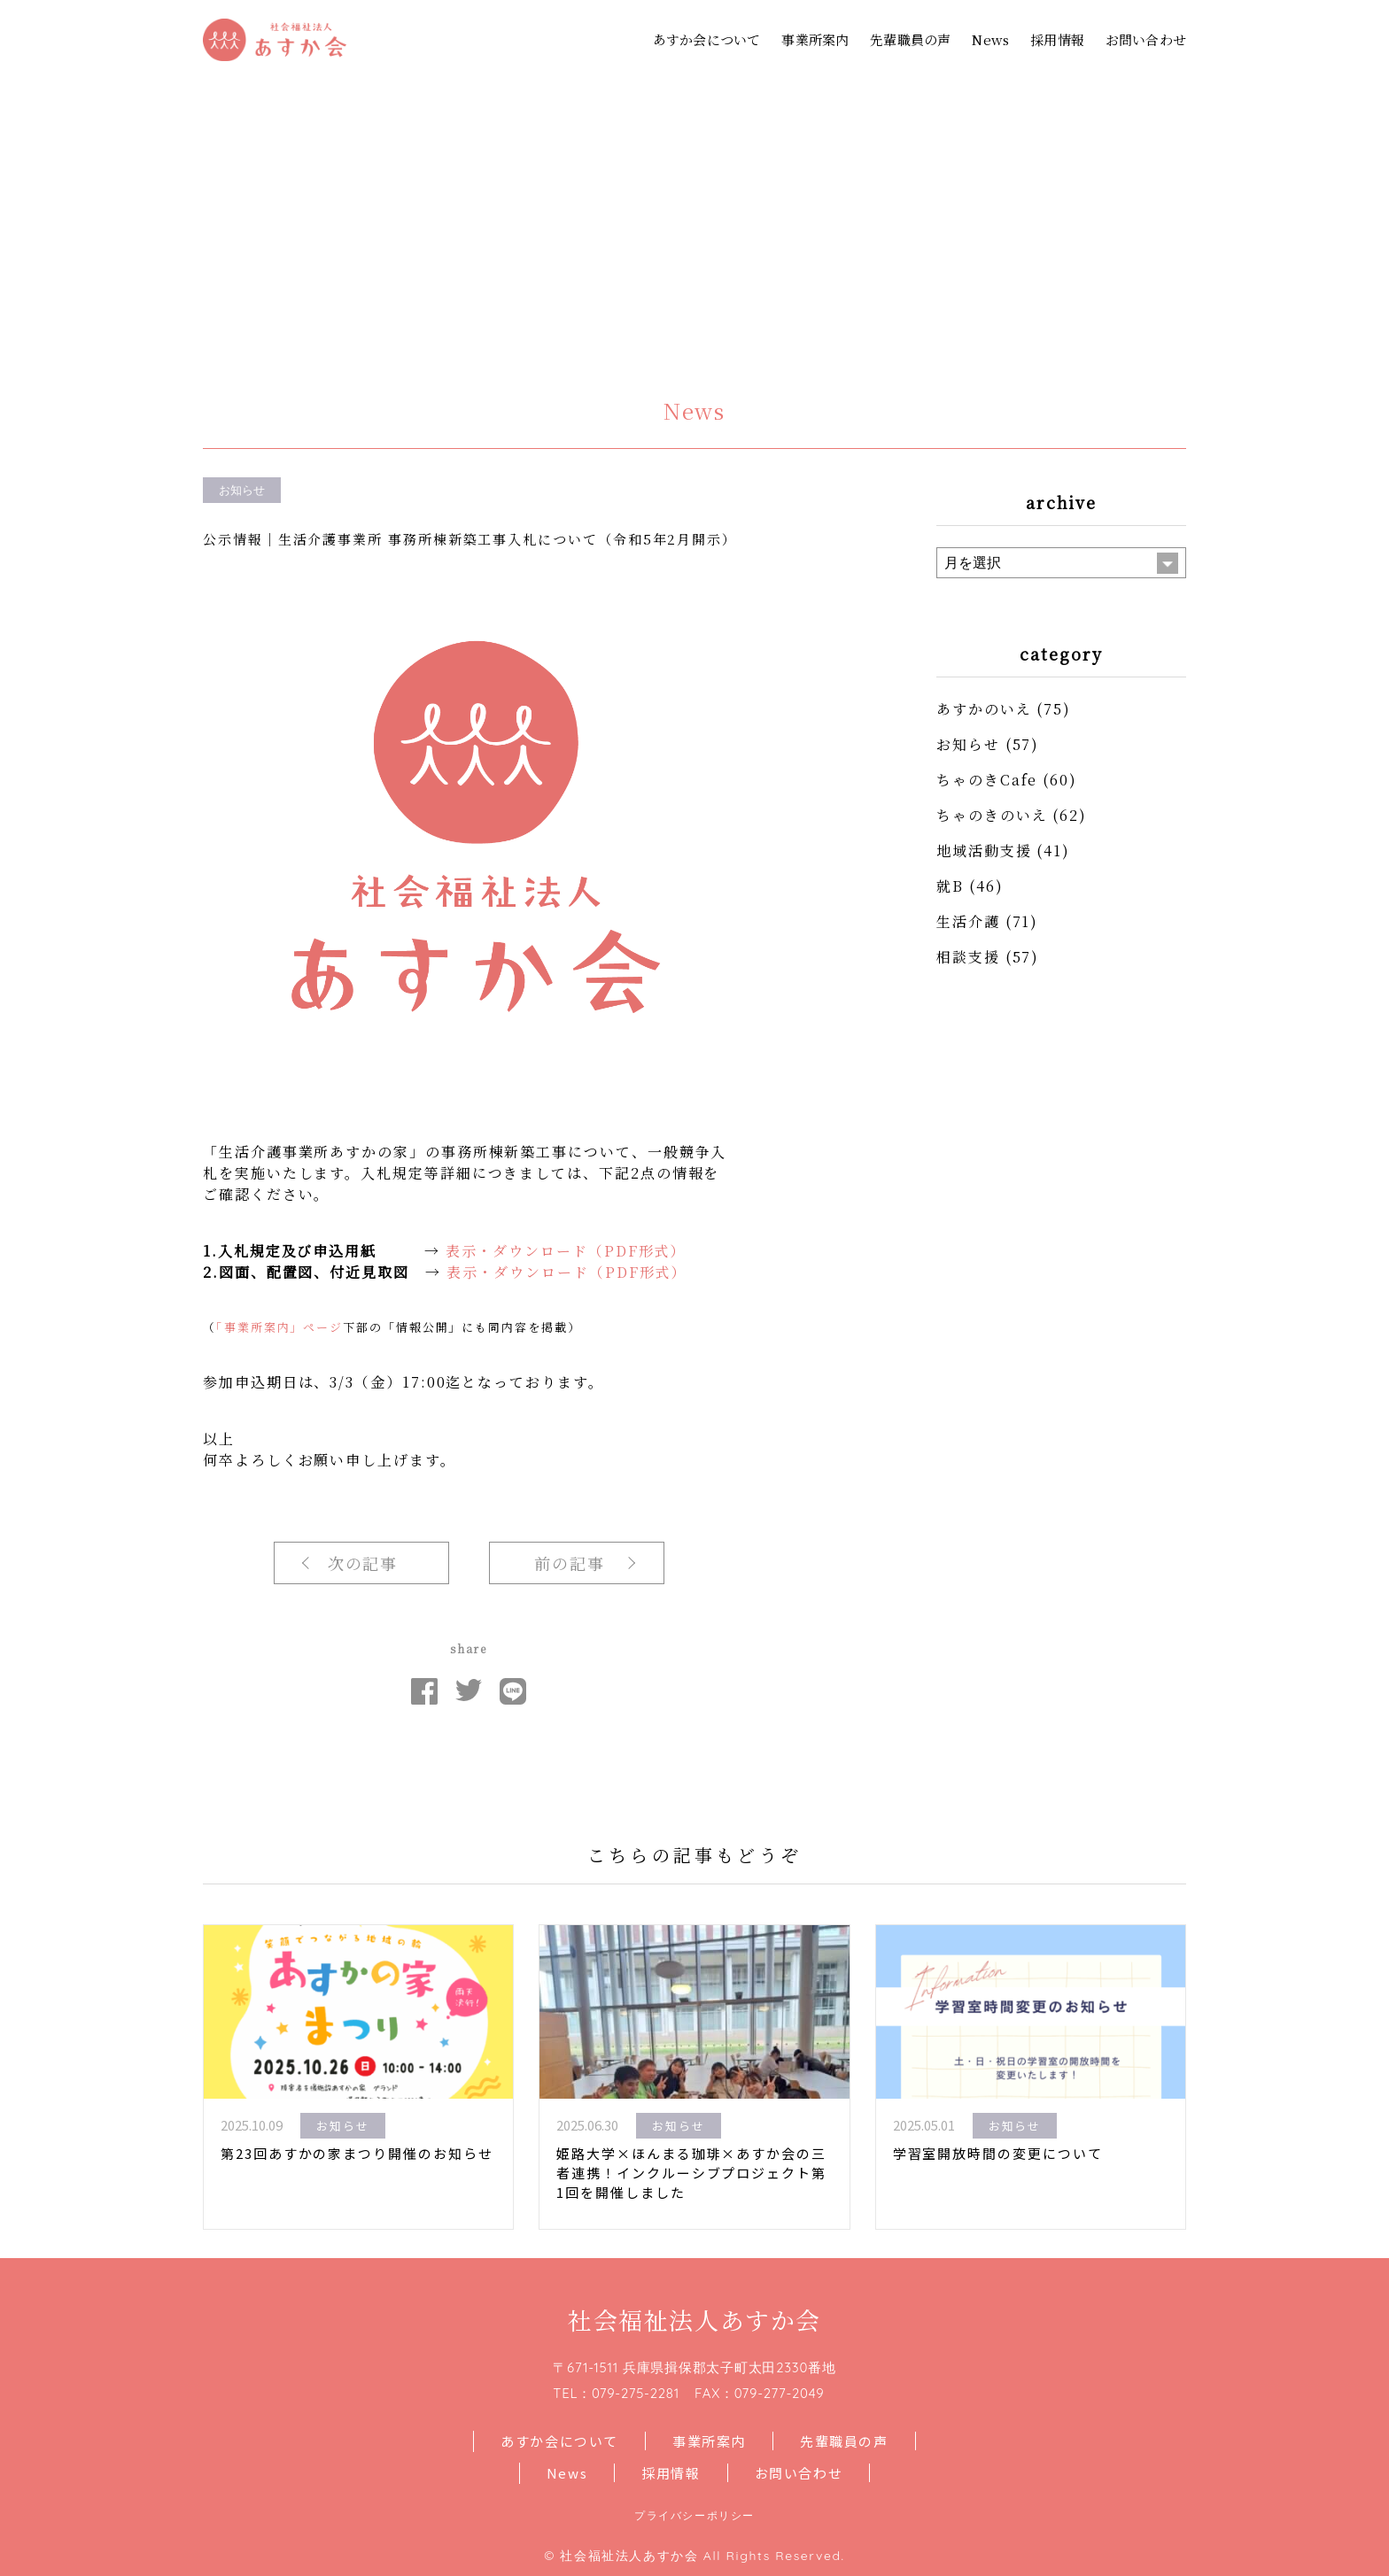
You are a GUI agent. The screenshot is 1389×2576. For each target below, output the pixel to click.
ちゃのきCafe (986, 780)
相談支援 (968, 957)
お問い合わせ (1146, 39)
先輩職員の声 (910, 39)
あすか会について (707, 39)
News (990, 39)
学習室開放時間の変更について (998, 2153)
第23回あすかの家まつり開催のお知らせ (357, 2153)
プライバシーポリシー (694, 2515)
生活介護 (968, 921)
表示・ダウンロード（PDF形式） (566, 1251)
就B (950, 886)
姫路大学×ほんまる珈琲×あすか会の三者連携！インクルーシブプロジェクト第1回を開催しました (691, 2172)
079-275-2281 (635, 2393)
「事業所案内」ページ (279, 1327)
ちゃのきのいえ (991, 815)
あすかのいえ (984, 709)
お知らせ (968, 744)
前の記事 (569, 1562)
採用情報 (1057, 39)
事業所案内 (815, 39)
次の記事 (363, 1562)
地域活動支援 (984, 850)
